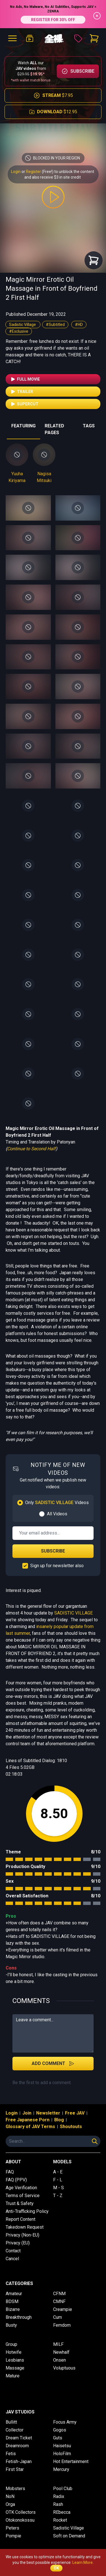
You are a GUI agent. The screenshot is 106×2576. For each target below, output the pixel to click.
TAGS (89, 425)
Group (11, 2344)
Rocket (60, 2520)
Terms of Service (23, 2195)
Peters (12, 2528)
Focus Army (65, 2422)
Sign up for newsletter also (57, 1565)
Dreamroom (17, 2445)
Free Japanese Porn (27, 2119)
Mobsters (15, 2488)
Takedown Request (25, 2227)
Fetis (11, 2453)
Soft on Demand (69, 2536)
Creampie (62, 2309)
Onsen (59, 2360)
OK (56, 2568)
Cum (57, 2317)
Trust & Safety (20, 2203)
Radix (58, 2496)
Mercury (61, 2469)
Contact (13, 2250)
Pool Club (62, 2488)
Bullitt (11, 2422)
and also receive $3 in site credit (52, 177)
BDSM (12, 2301)
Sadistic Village (23, 324)
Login (16, 171)
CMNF (59, 2301)
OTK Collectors (21, 2512)
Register (33, 171)
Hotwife (13, 2352)
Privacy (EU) (18, 2243)
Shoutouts (71, 2126)
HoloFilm (62, 2453)
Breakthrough (19, 2317)
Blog (59, 2119)
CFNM (59, 2293)
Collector (14, 2430)
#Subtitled (55, 324)
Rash (58, 2504)
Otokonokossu (20, 2520)
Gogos (59, 2430)
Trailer (21, 391)
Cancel (12, 2258)
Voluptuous (64, 2368)
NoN (10, 2496)
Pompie (13, 2536)
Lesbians (15, 2360)
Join (26, 2113)
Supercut (24, 404)
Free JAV (75, 2113)
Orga (10, 2504)
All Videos (57, 1513)
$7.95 (53, 95)
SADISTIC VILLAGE (73, 1613)
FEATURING (23, 425)
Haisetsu (62, 2445)
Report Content (20, 2219)
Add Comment (53, 2063)
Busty (11, 2325)
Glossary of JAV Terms (30, 2126)
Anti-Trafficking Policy (27, 2211)
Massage (15, 2368)
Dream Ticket (19, 2437)
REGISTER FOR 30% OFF (53, 19)
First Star (15, 2469)
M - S (58, 2187)
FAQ (10, 2172)
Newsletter (48, 2113)
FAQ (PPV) (16, 2179)
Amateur (14, 2293)
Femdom (62, 2325)
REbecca (61, 2512)
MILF (58, 2344)
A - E (57, 2172)
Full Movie (25, 379)
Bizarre (13, 2309)
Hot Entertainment (70, 2461)
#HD (79, 324)
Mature (13, 2376)
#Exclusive (18, 331)
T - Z (57, 2195)
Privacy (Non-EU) (22, 2235)
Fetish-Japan (19, 2461)
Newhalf (61, 2352)
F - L (57, 2179)
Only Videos (57, 1502)
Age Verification (21, 2187)
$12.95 (53, 111)
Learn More (82, 2562)
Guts (57, 2437)
